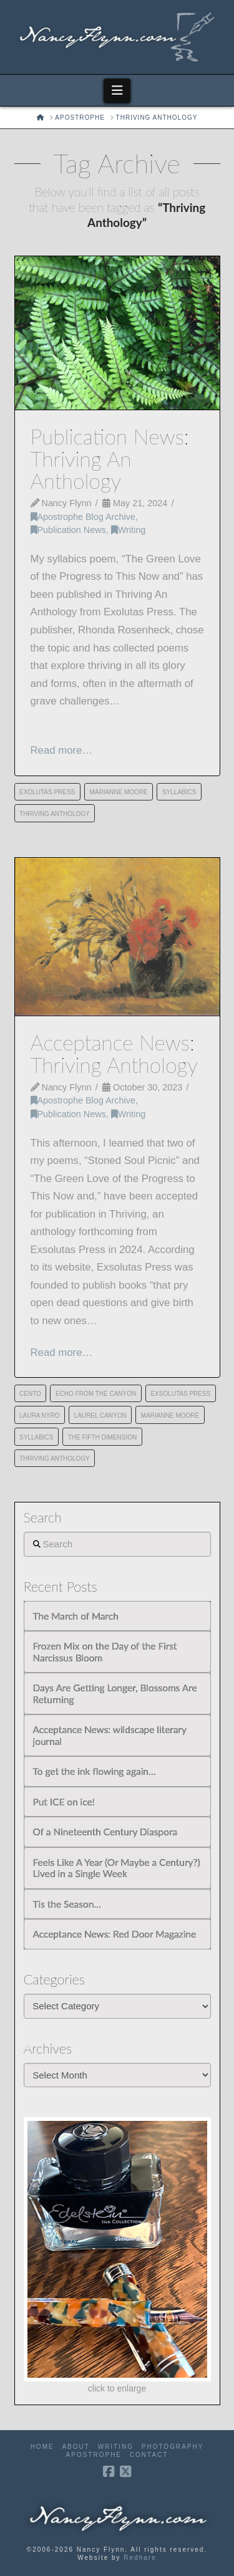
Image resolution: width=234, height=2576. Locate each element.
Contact (149, 2454)
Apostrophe (94, 2454)
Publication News (68, 530)
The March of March (76, 1616)
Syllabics (179, 792)
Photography (173, 2446)
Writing (128, 530)
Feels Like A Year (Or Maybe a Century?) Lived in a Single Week (116, 1868)
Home (42, 2446)
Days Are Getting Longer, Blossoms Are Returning (115, 1693)
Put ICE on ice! (64, 1801)
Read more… (62, 750)
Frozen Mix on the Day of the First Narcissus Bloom (105, 1651)
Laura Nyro (39, 1415)
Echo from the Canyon (96, 1393)
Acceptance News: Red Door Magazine (115, 1933)
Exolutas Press (47, 792)
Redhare (140, 2557)
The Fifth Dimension (102, 1437)
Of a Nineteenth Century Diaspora (105, 1831)
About (75, 2446)
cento (30, 1393)
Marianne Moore (118, 792)
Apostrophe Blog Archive (83, 517)
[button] (117, 90)
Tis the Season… (67, 1904)
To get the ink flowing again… (94, 1771)
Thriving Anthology (54, 813)
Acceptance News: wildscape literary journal (110, 1735)
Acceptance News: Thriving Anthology (114, 1053)
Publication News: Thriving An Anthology (110, 458)
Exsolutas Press (180, 1393)
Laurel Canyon (100, 1415)
